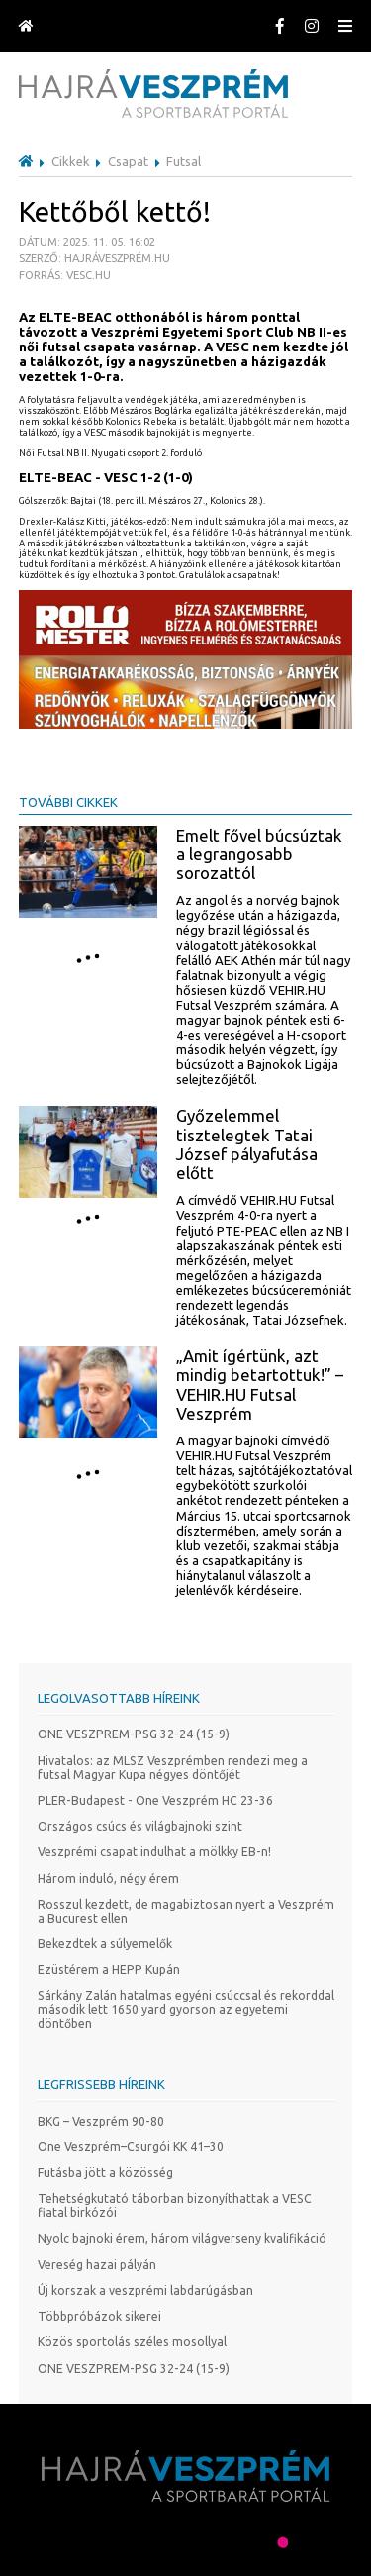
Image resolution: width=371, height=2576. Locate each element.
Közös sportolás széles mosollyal (132, 2341)
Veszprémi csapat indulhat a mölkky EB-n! (154, 1851)
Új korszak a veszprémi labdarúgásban (145, 2290)
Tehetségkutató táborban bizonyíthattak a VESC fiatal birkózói (175, 2205)
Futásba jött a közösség (105, 2172)
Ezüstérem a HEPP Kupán (109, 1969)
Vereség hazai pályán (97, 2264)
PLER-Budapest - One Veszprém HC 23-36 (155, 1800)
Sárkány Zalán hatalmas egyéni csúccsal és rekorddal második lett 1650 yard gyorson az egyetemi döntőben (186, 2009)
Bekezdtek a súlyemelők (105, 1943)
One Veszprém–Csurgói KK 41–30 (131, 2146)
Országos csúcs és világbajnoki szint (140, 1826)
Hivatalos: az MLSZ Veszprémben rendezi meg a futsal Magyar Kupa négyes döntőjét (173, 1767)
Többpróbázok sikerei (99, 2316)
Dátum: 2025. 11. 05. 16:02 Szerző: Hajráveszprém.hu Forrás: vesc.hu (94, 258)
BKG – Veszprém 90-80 (101, 2121)
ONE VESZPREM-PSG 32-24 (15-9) (134, 1734)
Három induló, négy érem (108, 1878)
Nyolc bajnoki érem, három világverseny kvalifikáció (182, 2238)
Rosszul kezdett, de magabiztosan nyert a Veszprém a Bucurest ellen (186, 1911)
